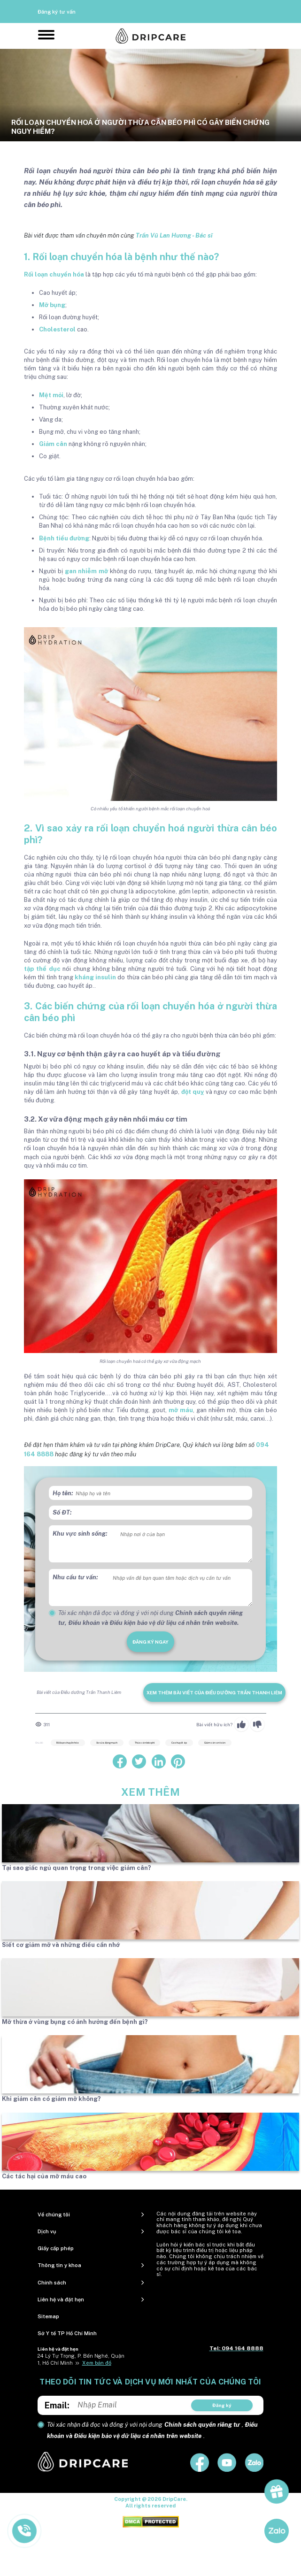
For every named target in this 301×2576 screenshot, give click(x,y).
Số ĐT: (62, 1512)
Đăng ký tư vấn (57, 12)
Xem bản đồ (96, 2363)
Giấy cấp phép (56, 2248)
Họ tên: (63, 1493)
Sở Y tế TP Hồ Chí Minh (67, 2333)
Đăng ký (222, 2405)
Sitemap (48, 2316)
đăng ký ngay (150, 1642)
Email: (57, 2405)
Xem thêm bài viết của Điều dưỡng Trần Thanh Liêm (214, 1692)
